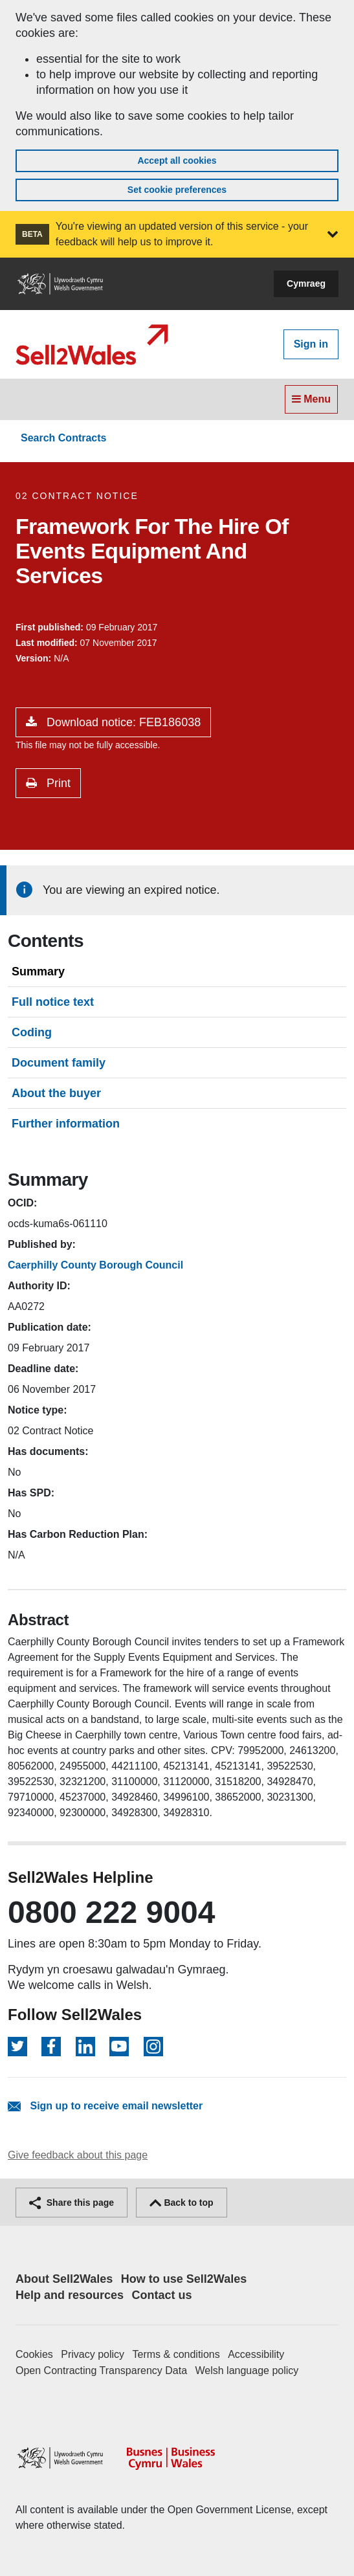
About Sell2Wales (64, 2278)
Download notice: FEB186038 (122, 722)
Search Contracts (64, 437)
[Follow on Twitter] (17, 2046)
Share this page (71, 2202)
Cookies (34, 2354)
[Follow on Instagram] (153, 2046)
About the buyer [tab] (56, 1093)
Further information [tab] (66, 1123)
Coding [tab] (32, 1032)
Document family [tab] (58, 1062)
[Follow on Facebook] (51, 2046)
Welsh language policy (246, 2370)
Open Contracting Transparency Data (101, 2370)
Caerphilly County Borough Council (95, 1265)
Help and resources (70, 2295)
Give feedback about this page (78, 2154)
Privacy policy (92, 2354)
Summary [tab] (38, 971)
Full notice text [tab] (53, 1001)
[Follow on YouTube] (119, 2046)
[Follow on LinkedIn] (85, 2046)
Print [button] (57, 783)
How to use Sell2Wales (184, 2278)
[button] (332, 234)
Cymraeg (306, 283)
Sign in (311, 344)
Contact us (162, 2295)
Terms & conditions (176, 2354)
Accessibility (256, 2354)
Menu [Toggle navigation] (311, 399)
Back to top (181, 2202)
